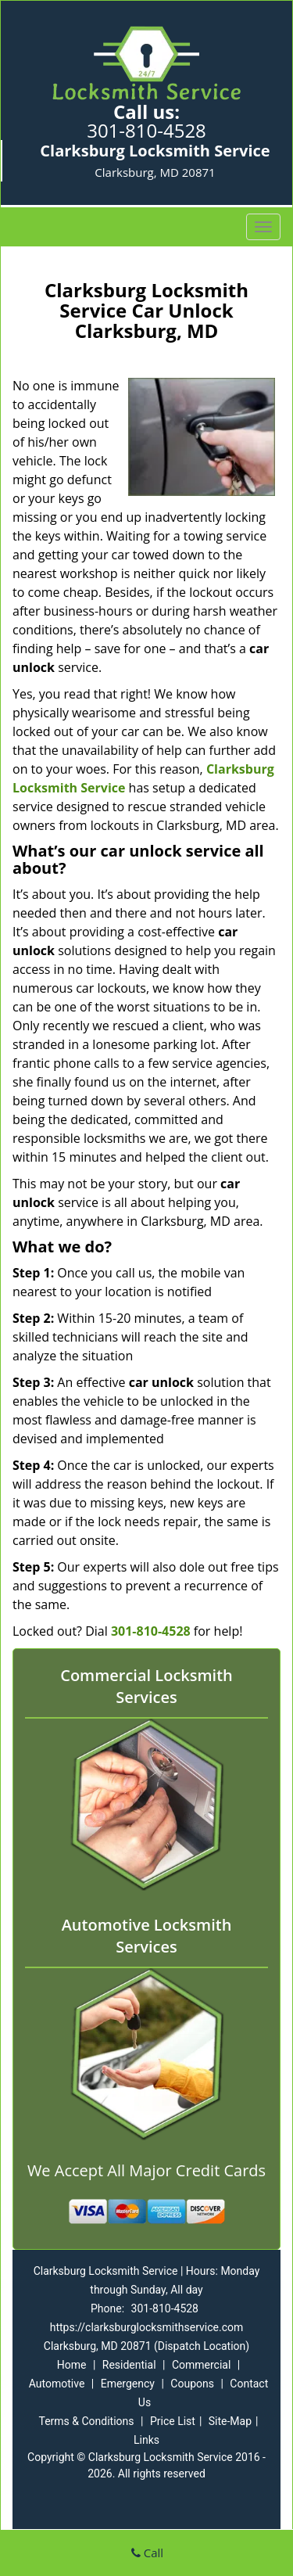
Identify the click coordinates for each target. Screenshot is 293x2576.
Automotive (57, 2383)
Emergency (128, 2383)
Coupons (192, 2383)
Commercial (201, 2365)
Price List (172, 2421)
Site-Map (230, 2421)
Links (146, 2440)
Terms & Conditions (86, 2421)
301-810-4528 (146, 130)
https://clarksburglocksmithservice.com (147, 2327)
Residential (129, 2365)
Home (72, 2365)
